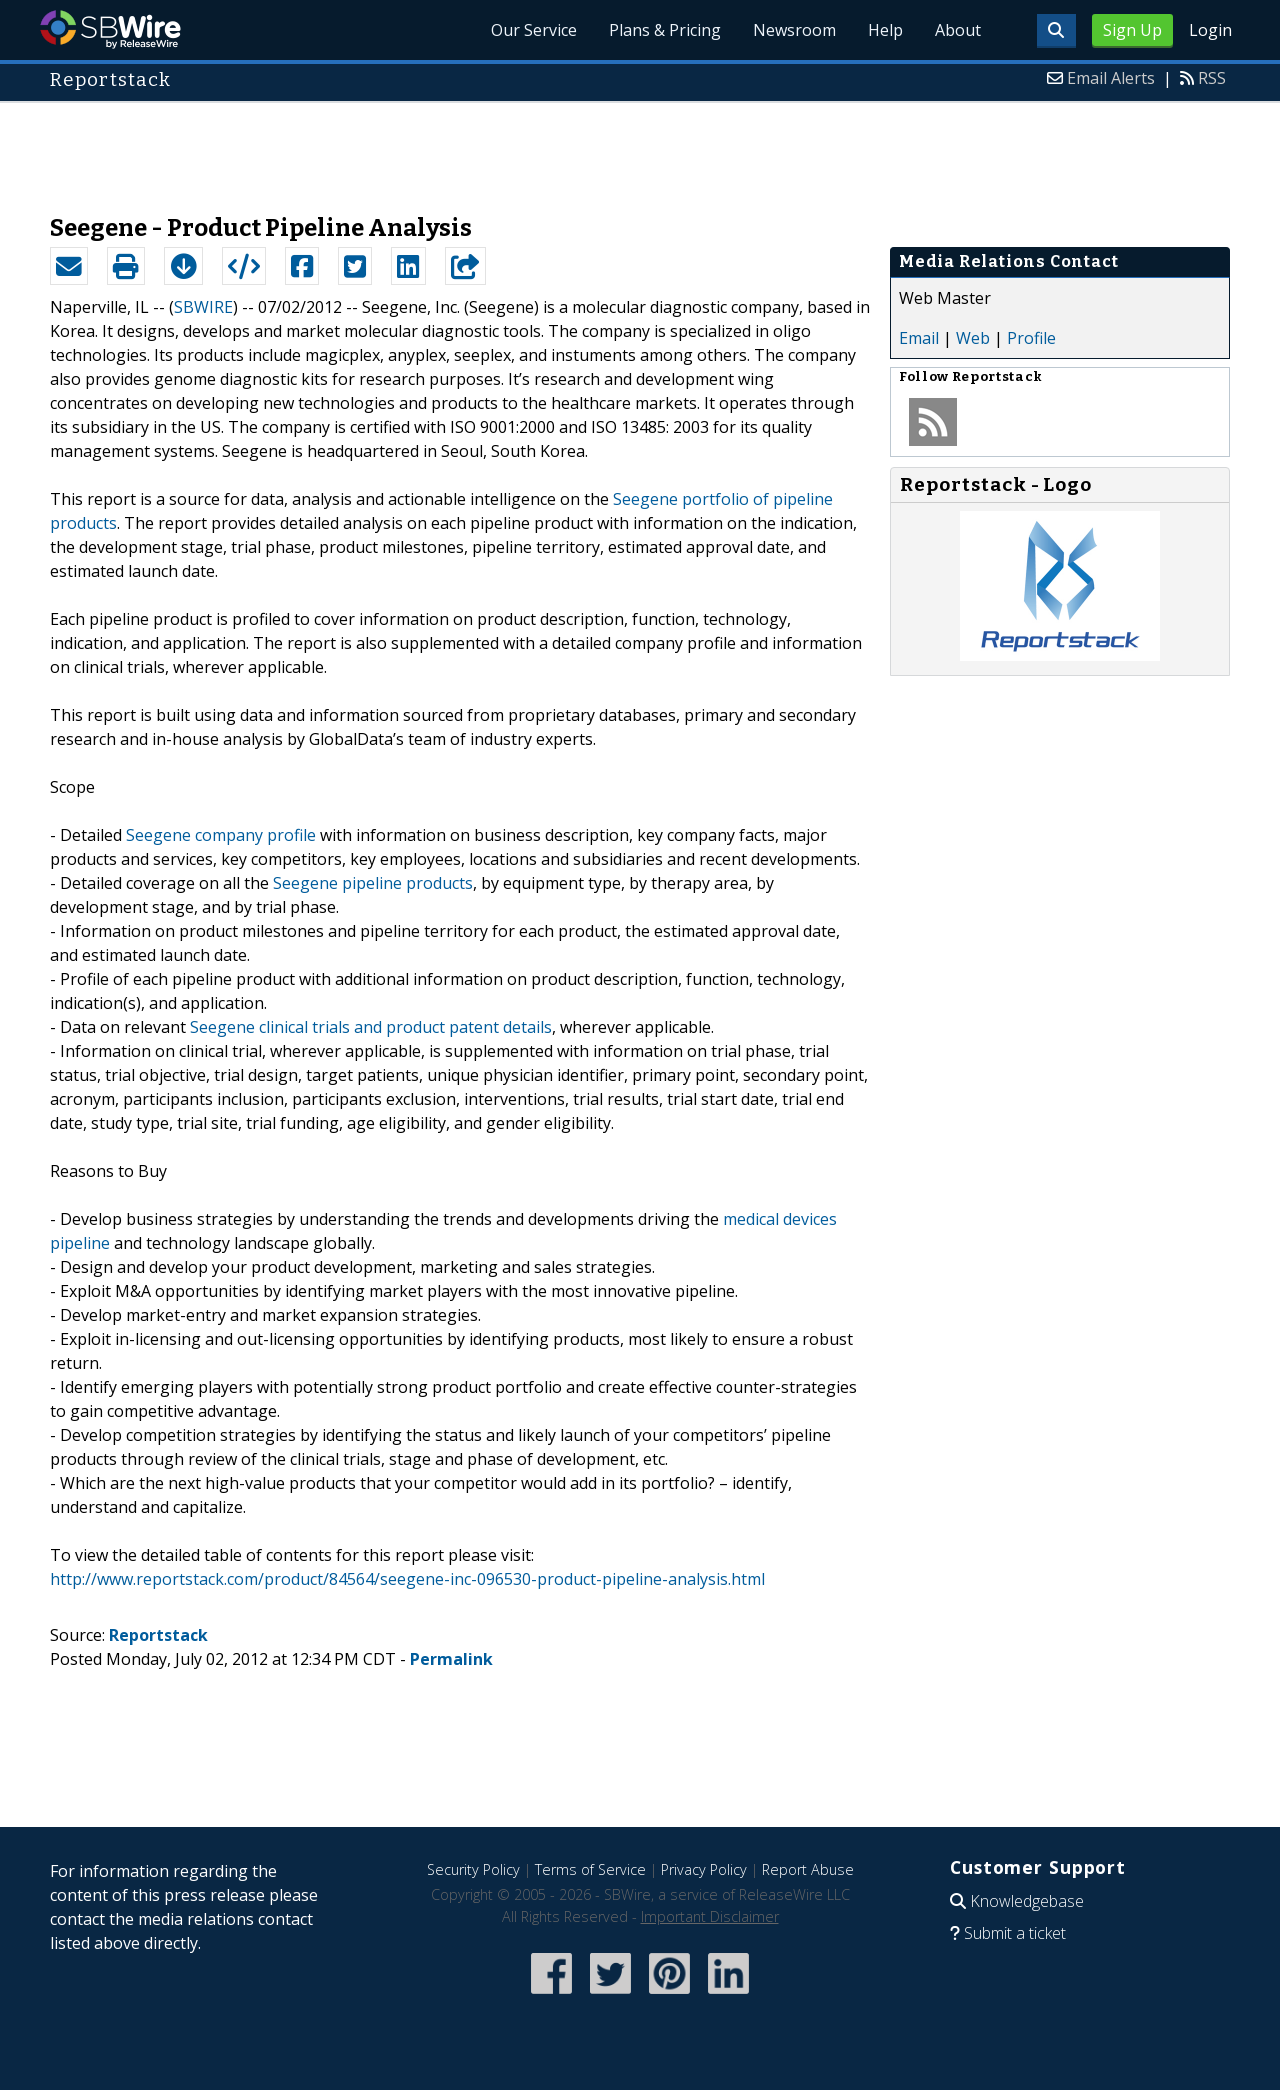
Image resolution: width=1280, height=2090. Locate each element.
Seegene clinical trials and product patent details (371, 1027)
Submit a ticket (1015, 1933)
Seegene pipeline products (373, 883)
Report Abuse (808, 1869)
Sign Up (1132, 30)
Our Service (534, 30)
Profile (1031, 338)
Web (973, 338)
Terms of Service (590, 1869)
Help (885, 30)
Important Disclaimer (710, 1916)
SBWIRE (203, 307)
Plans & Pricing (665, 30)
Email (919, 338)
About (958, 30)
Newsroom (794, 30)
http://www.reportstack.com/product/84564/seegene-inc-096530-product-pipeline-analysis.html (407, 1579)
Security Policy (473, 1869)
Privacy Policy (704, 1869)
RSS (1212, 78)
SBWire (110, 29)
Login (1210, 30)
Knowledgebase (1027, 1901)
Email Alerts (1111, 78)
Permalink (451, 1659)
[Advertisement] (640, 148)
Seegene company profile (221, 835)
